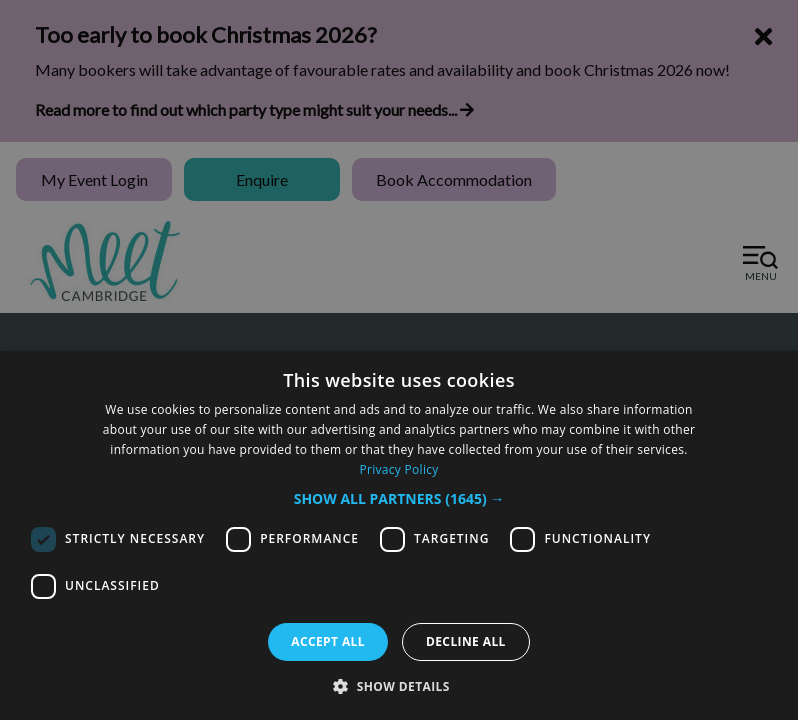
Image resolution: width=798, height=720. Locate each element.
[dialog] (399, 535)
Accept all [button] (328, 641)
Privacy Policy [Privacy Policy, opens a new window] (398, 469)
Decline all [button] (466, 641)
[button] (399, 498)
